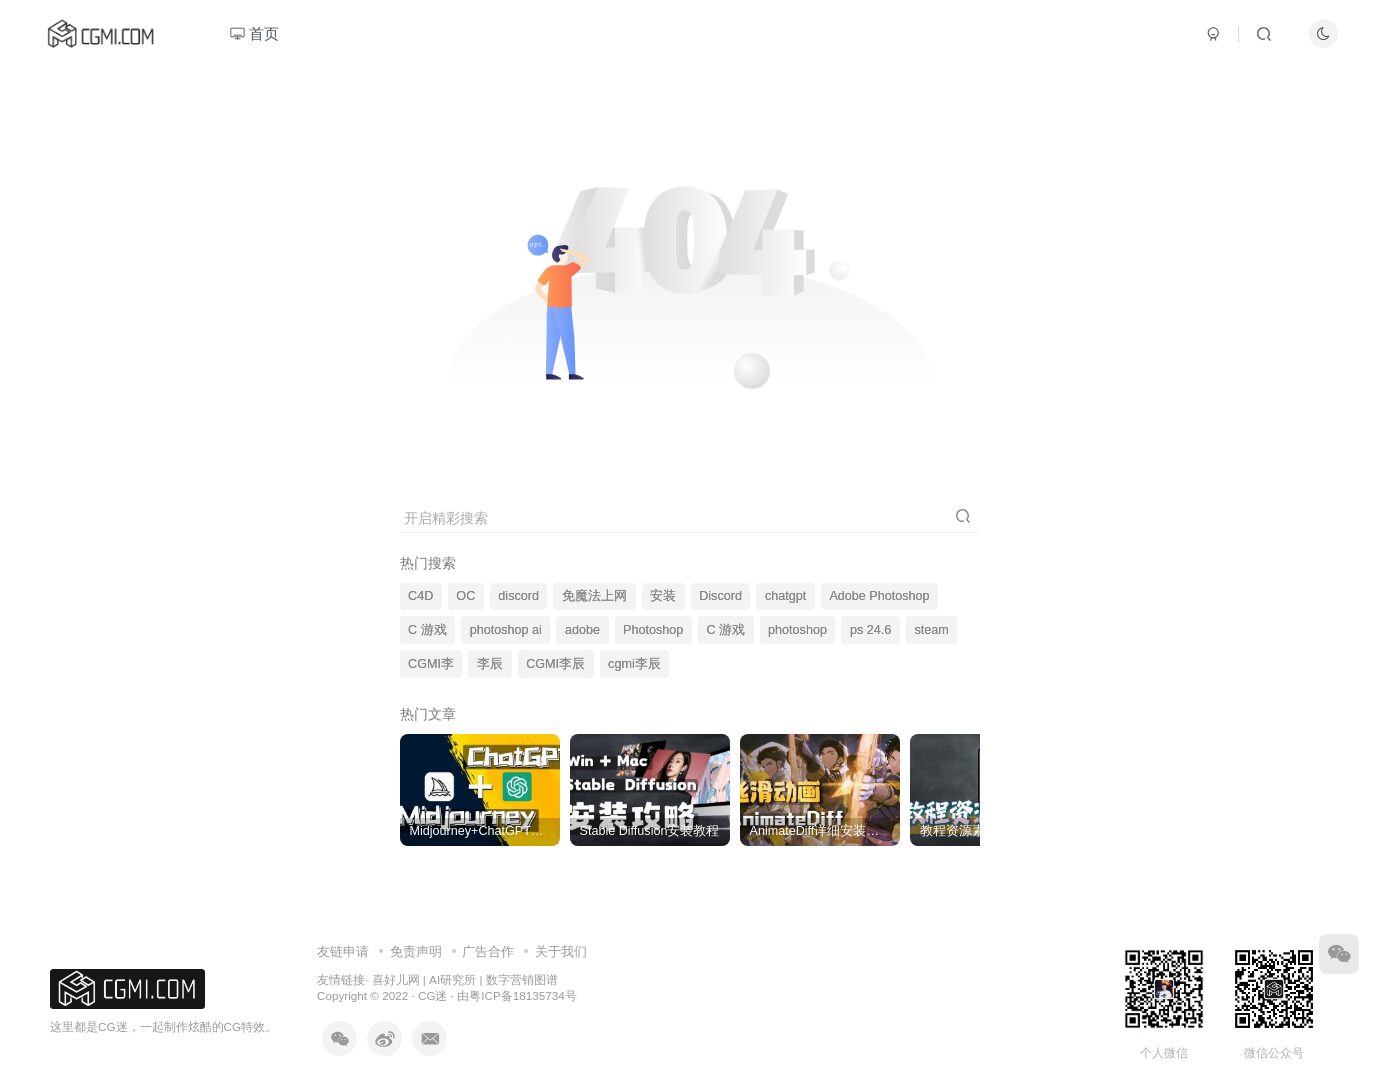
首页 (254, 33)
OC (465, 596)
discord (518, 596)
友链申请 (343, 951)
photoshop (797, 630)
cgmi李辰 (634, 664)
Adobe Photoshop (879, 596)
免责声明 (416, 951)
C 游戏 (427, 630)
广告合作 (488, 951)
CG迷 (433, 995)
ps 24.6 (870, 630)
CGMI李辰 (555, 664)
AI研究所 (452, 979)
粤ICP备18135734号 (522, 995)
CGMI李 (431, 664)
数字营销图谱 (522, 979)
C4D (420, 596)
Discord (720, 596)
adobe (582, 630)
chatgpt (785, 596)
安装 (663, 596)
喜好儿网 (396, 979)
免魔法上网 (594, 596)
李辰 (490, 664)
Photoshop (653, 630)
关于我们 (561, 951)
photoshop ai (506, 630)
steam (931, 630)
